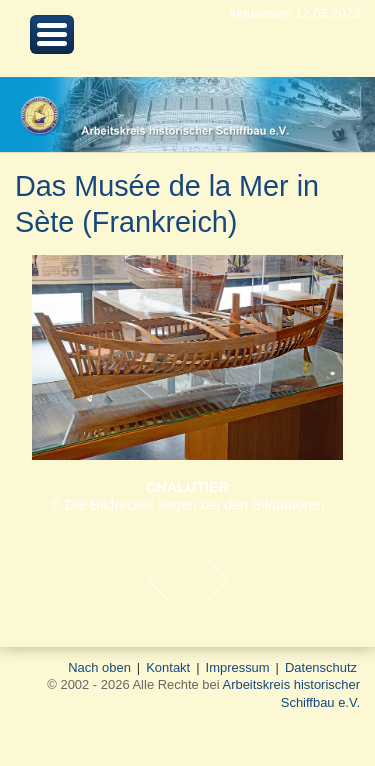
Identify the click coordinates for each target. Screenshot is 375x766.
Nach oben (99, 667)
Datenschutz (321, 667)
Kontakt (168, 667)
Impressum (238, 667)
